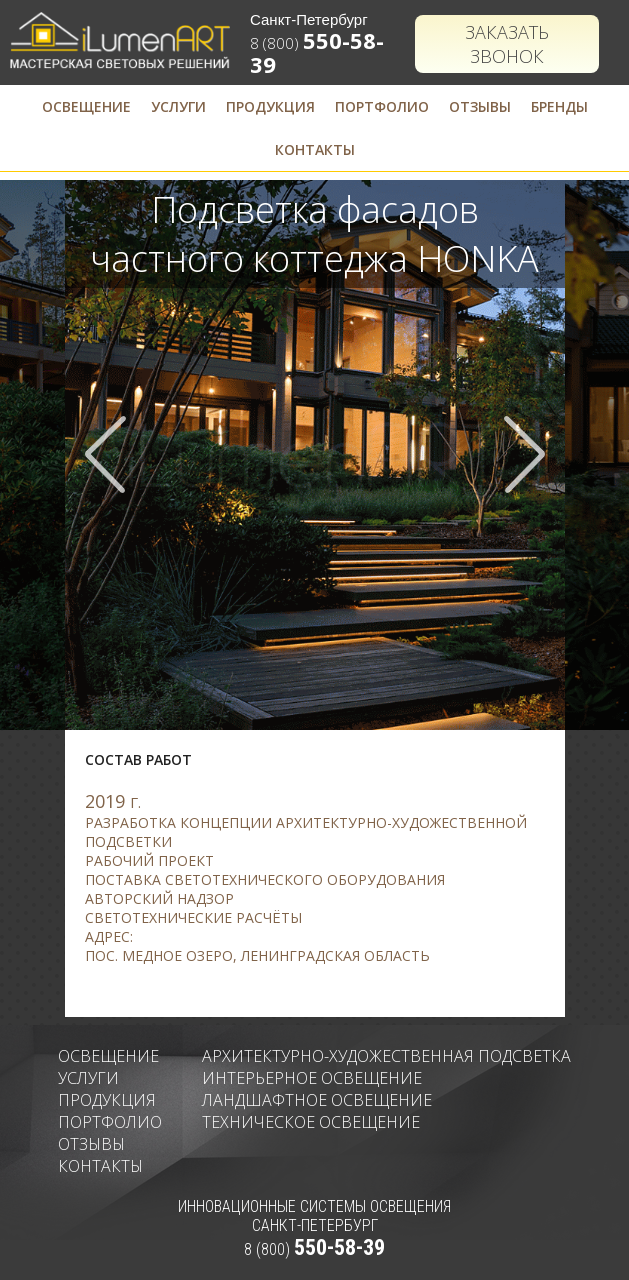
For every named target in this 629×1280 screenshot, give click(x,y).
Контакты (315, 149)
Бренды (559, 106)
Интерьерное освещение (312, 1078)
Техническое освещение (311, 1122)
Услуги (178, 106)
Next (524, 454)
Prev (106, 454)
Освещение (86, 106)
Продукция (270, 106)
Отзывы (480, 106)
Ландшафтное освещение (317, 1100)
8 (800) (314, 1249)
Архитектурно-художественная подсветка (386, 1056)
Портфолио (382, 106)
